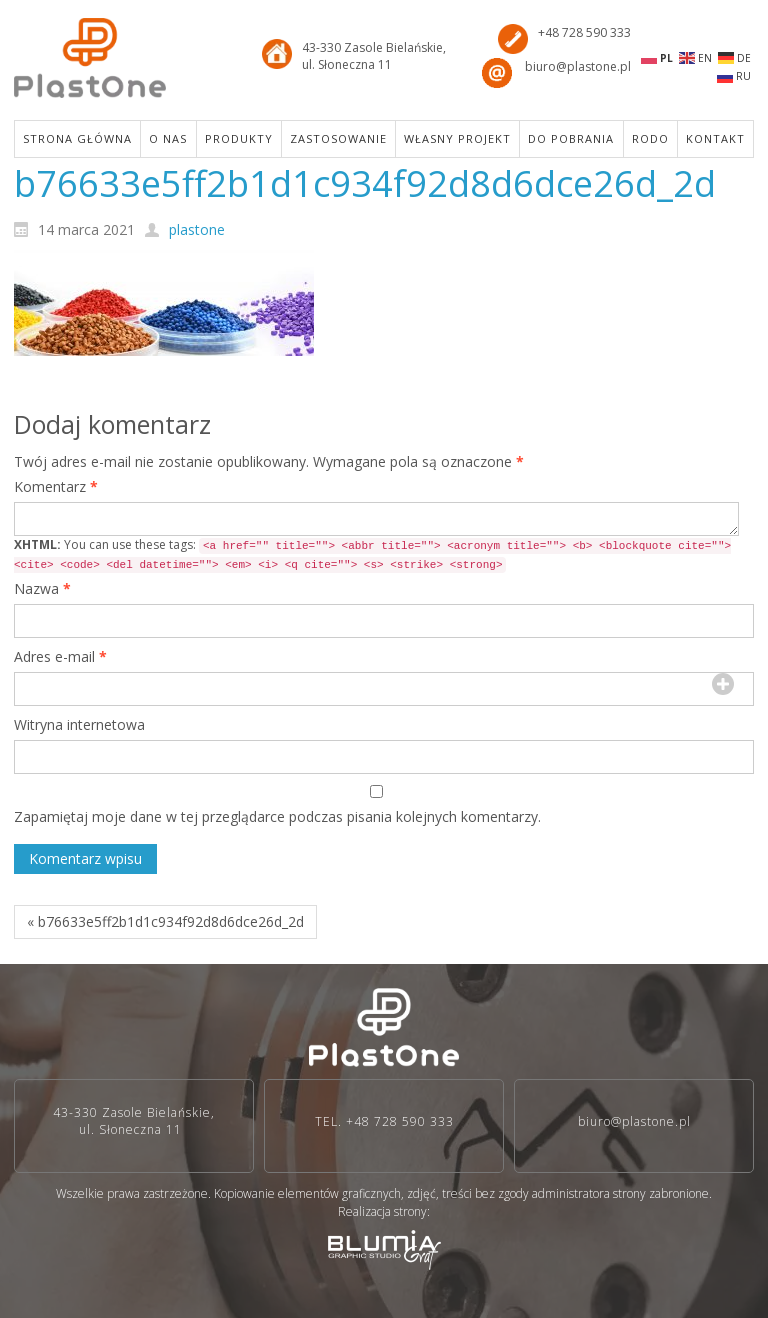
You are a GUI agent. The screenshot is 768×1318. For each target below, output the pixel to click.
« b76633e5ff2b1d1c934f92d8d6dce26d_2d (165, 921)
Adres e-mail (60, 656)
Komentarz (56, 486)
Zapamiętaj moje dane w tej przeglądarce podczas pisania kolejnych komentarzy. (277, 816)
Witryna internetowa (79, 724)
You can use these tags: (372, 554)
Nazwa (42, 588)
